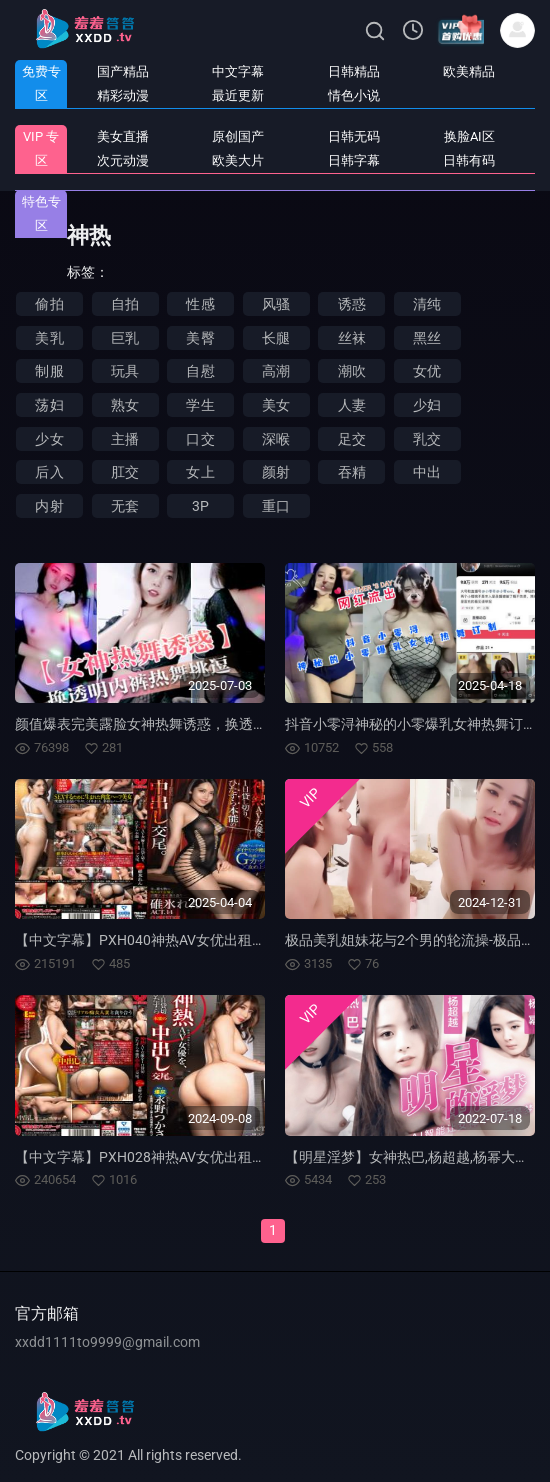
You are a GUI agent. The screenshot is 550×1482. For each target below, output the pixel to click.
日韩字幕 (354, 160)
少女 (49, 439)
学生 (200, 405)
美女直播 (123, 136)
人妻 (352, 405)
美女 (276, 405)
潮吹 (352, 371)
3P (200, 506)
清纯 (427, 304)
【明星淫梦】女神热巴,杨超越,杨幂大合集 (414, 1157)
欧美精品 (469, 71)
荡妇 (49, 405)
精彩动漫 (123, 95)
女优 (427, 371)
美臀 (200, 338)
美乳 (49, 338)
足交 (352, 439)
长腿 (276, 338)
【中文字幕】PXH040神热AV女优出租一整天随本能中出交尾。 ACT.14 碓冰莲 (257, 940)
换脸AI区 (469, 136)
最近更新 (238, 95)
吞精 (352, 472)
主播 (125, 439)
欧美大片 (238, 160)
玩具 (125, 371)
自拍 (125, 304)
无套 (125, 506)
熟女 (125, 405)
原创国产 (238, 136)
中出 (427, 472)
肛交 (125, 472)
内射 (49, 506)
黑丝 (427, 338)
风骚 (276, 304)
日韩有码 (469, 160)
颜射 (276, 472)
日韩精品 (354, 71)
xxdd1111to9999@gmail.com (107, 1342)
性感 (200, 304)
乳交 (427, 439)
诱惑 (352, 304)
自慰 (200, 371)
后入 (49, 472)
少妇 (427, 405)
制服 (49, 371)
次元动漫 (123, 160)
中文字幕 (238, 71)
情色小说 (354, 95)
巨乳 (125, 338)
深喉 (276, 439)
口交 (200, 439)
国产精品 (123, 71)
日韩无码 (354, 136)
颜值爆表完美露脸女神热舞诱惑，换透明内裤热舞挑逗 (183, 724)
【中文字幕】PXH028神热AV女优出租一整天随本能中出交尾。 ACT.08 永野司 (257, 1157)
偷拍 (49, 304)
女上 (200, 472)
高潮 (276, 371)
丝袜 (352, 338)
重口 (276, 506)
